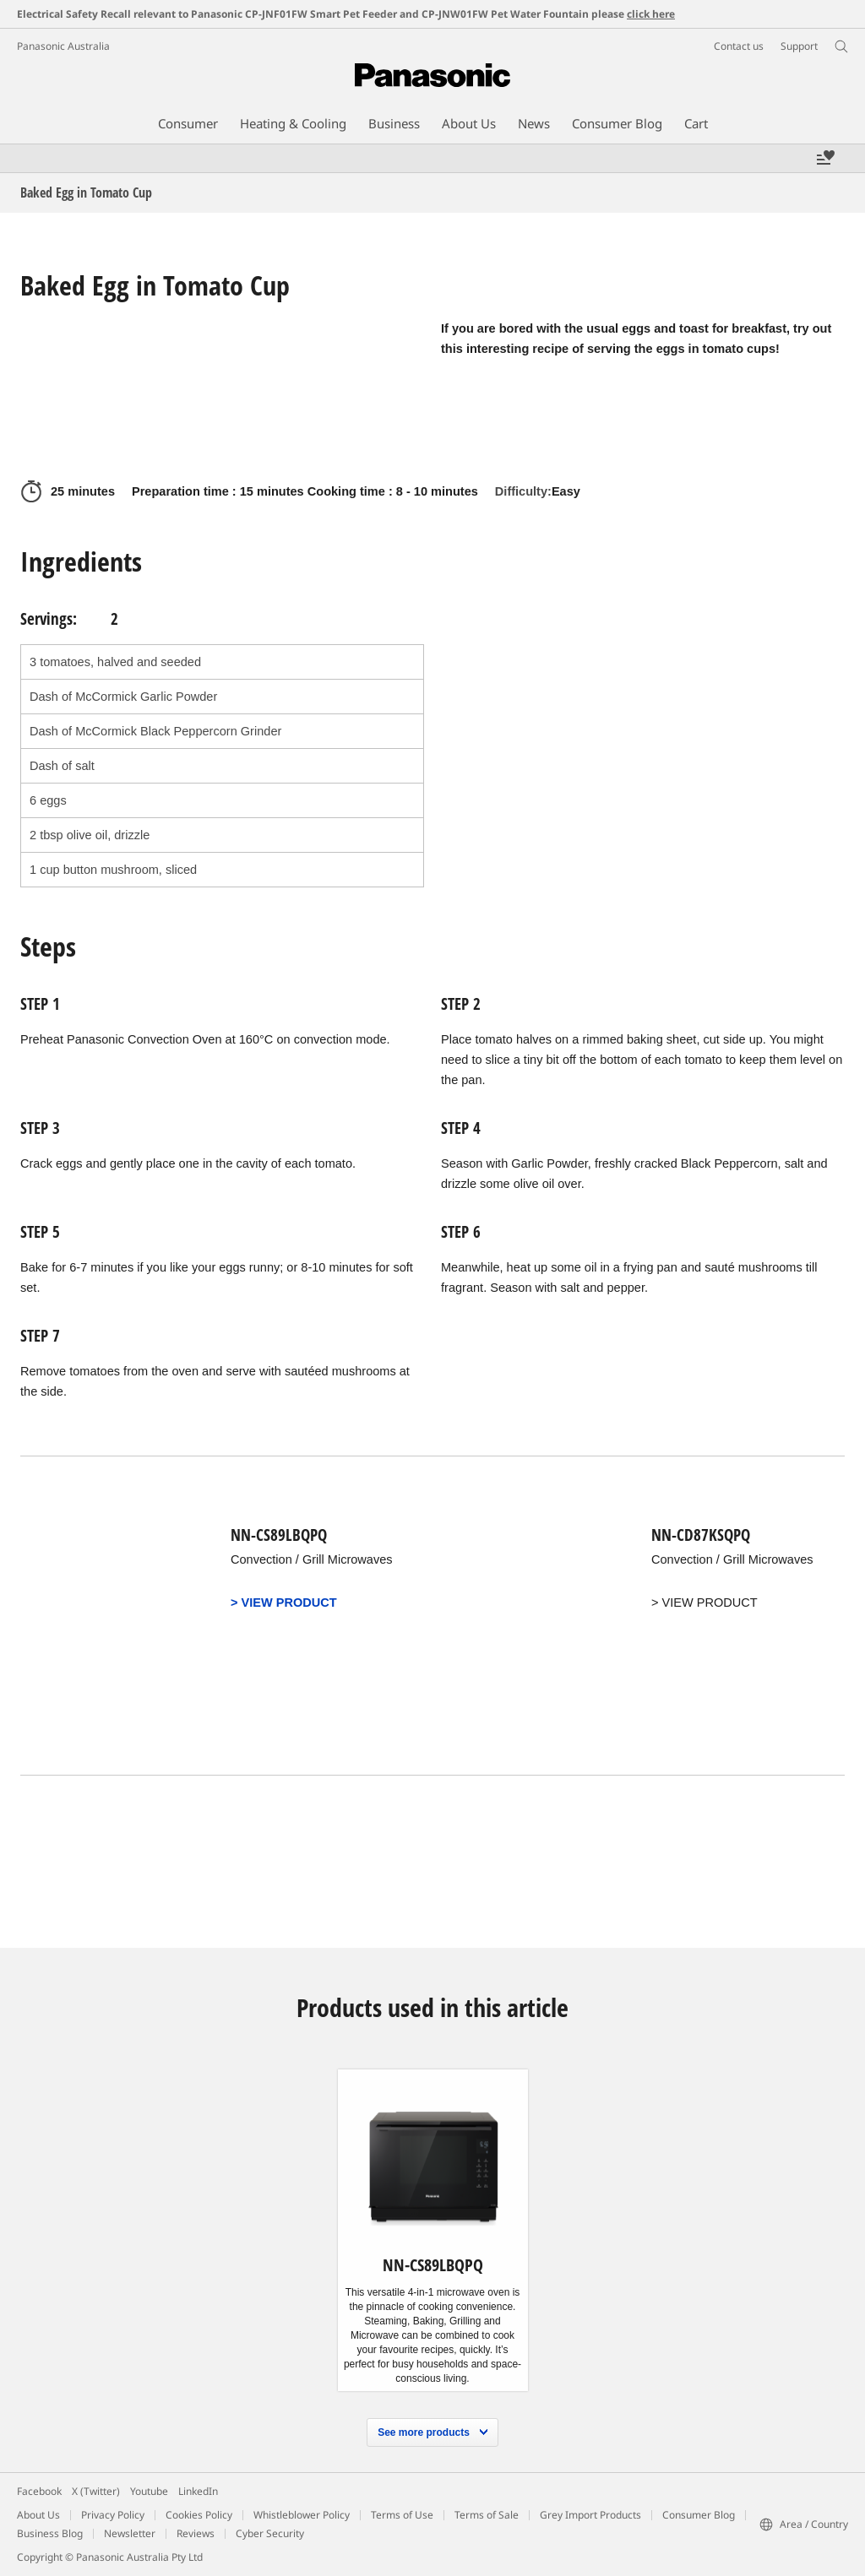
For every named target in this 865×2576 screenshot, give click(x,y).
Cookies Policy (199, 2515)
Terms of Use (402, 2515)
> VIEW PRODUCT (285, 1602)
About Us (38, 2515)
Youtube (149, 2491)
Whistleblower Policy (301, 2515)
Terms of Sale (486, 2515)
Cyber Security (270, 2533)
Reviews (196, 2533)
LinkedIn (198, 2491)
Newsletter (129, 2533)
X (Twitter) (96, 2491)
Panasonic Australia (63, 46)
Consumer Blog (698, 2515)
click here (651, 14)
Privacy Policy (112, 2515)
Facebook (39, 2491)
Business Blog (50, 2533)
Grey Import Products (590, 2515)
